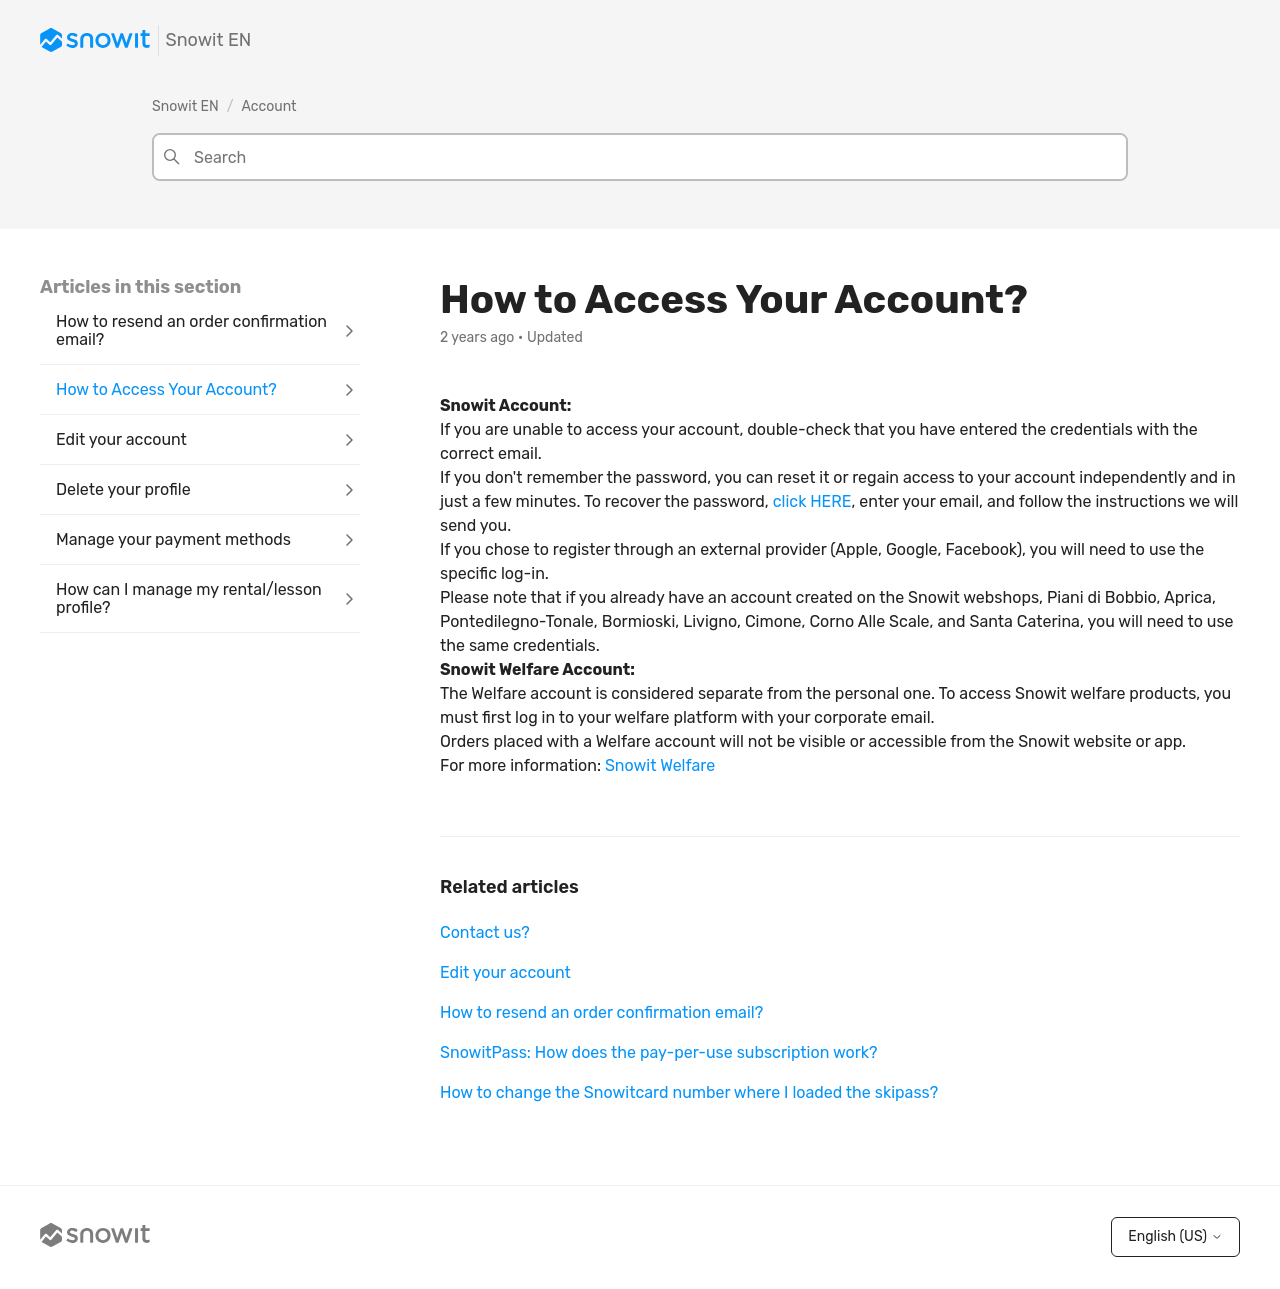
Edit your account (505, 972)
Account (269, 106)
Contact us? (485, 932)
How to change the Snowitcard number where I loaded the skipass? (689, 1092)
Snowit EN (185, 106)
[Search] (640, 157)
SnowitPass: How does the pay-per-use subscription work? (659, 1052)
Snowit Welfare (660, 765)
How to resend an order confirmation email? (601, 1012)
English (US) (1175, 1236)
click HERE (812, 501)
